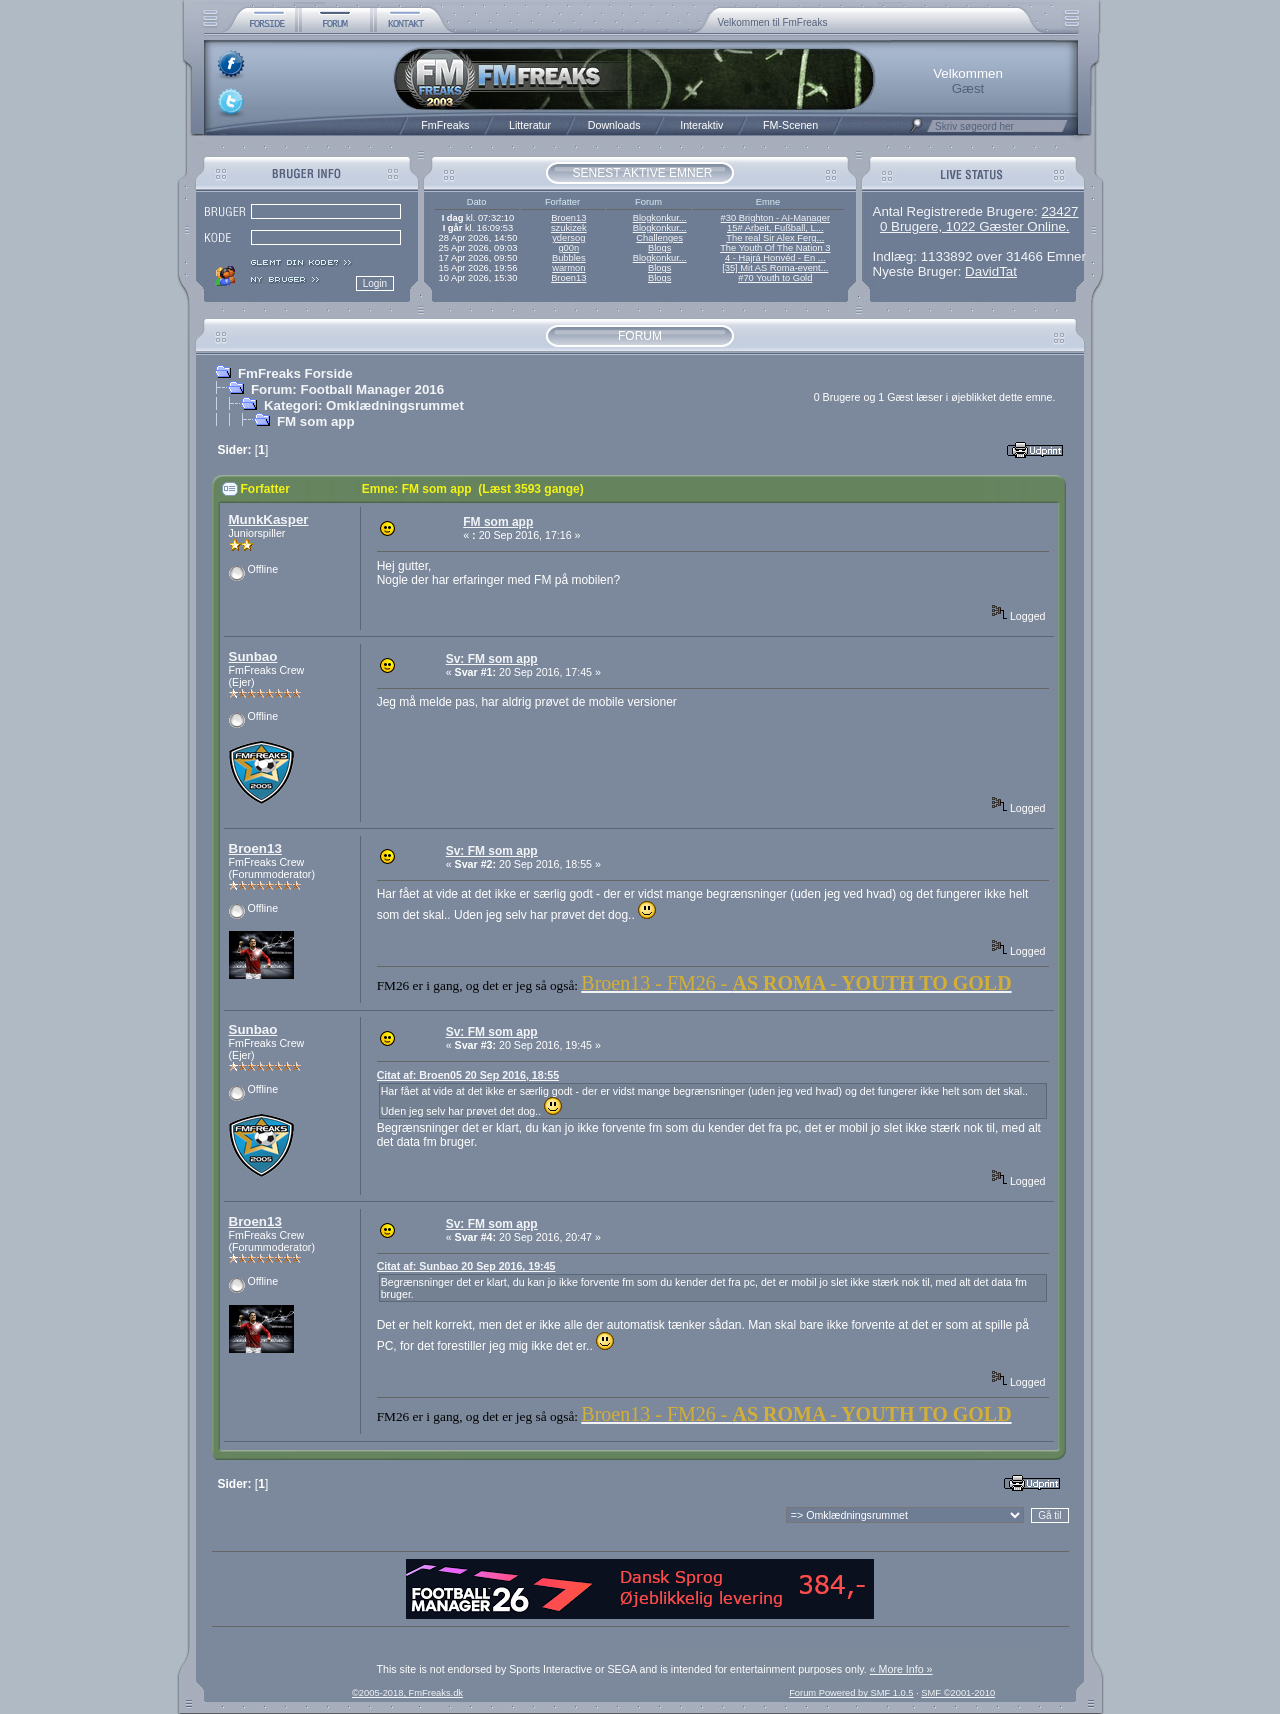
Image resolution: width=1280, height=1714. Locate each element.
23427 (1059, 211)
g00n (568, 248)
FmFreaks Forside (295, 373)
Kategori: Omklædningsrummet (364, 405)
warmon (568, 268)
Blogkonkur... (660, 218)
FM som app (316, 421)
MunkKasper (269, 519)
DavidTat (991, 271)
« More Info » (901, 1669)
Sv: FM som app (492, 659)
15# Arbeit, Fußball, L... (775, 228)
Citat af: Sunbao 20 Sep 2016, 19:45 (466, 1266)
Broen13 (568, 218)
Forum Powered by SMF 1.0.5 (851, 1693)
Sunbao (253, 656)
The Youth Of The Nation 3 (775, 248)
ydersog (568, 238)
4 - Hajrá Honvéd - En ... (775, 258)
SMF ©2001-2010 (958, 1693)
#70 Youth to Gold (775, 278)
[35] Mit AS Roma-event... (775, 268)
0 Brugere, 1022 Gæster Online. (975, 226)
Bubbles (569, 258)
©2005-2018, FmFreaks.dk (407, 1693)
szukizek (569, 228)
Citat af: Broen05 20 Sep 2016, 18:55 (468, 1075)
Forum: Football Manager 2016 (347, 389)
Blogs (659, 248)
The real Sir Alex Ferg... (775, 238)
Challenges (659, 238)
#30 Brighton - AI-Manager (775, 218)
